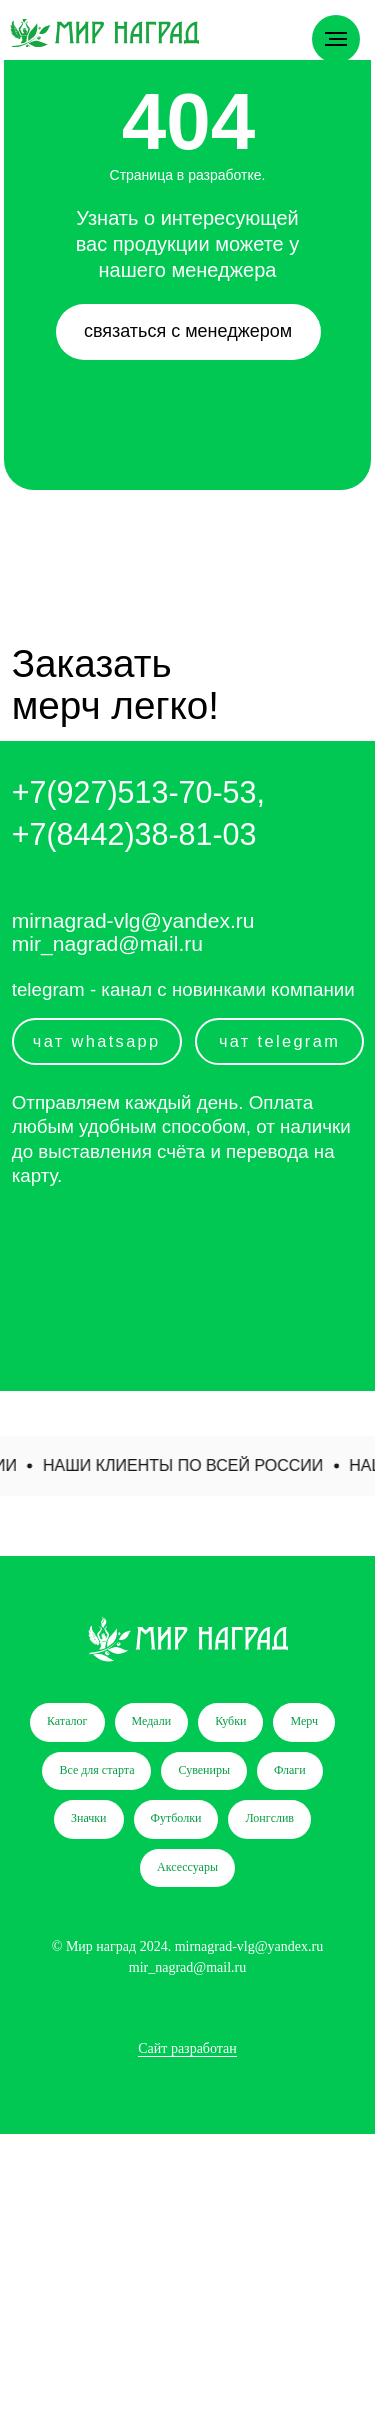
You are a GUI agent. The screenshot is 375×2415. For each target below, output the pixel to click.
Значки (89, 1818)
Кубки (230, 1721)
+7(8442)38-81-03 (134, 834)
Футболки (176, 1818)
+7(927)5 (73, 792)
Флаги (290, 1770)
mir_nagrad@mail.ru (107, 943)
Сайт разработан (187, 2048)
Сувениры (204, 1770)
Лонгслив (269, 1818)
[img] (104, 33)
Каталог (67, 1721)
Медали (152, 1721)
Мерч (304, 1721)
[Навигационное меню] (336, 39)
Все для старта (96, 1770)
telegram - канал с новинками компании (183, 989)
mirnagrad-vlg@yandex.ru (133, 920)
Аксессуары (187, 1867)
